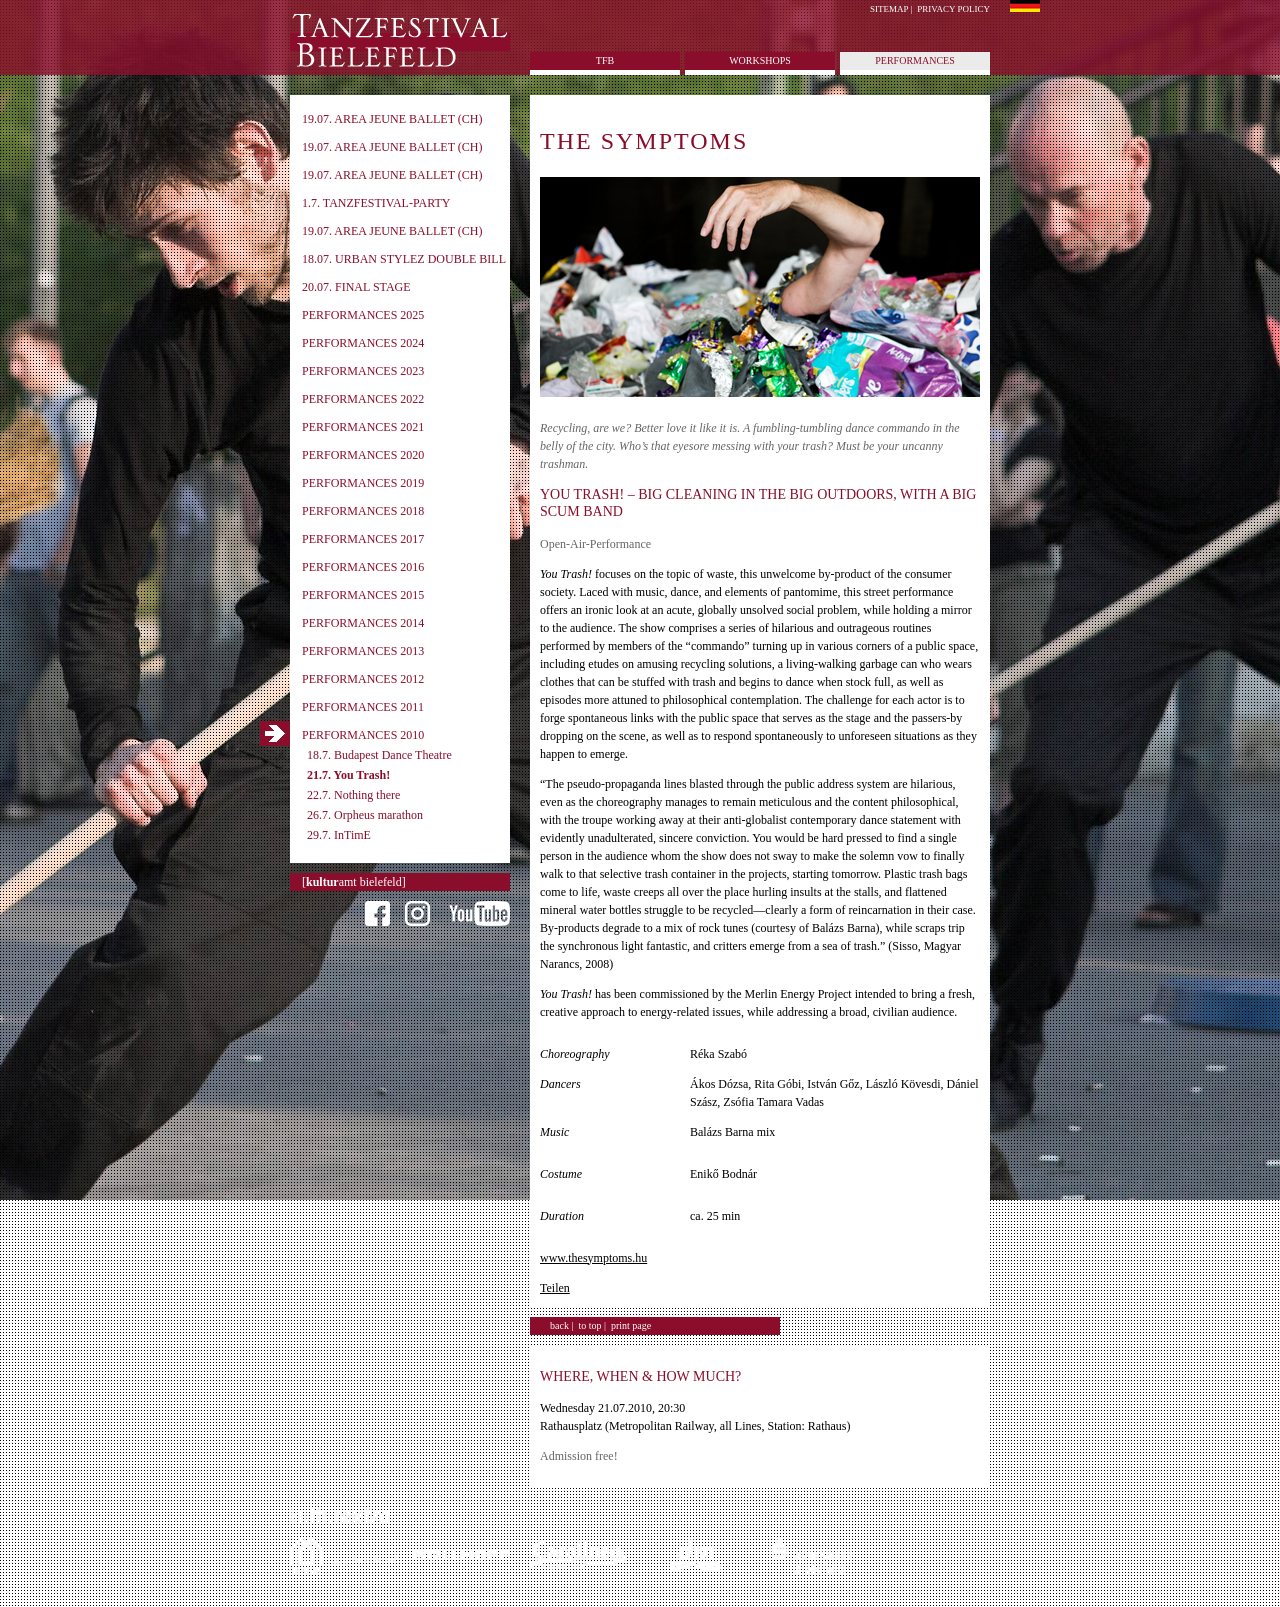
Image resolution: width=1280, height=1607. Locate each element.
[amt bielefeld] (354, 882)
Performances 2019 (363, 483)
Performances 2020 (363, 455)
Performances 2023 (363, 371)
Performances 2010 (363, 735)
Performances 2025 (363, 315)
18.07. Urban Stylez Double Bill (404, 259)
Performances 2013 (363, 651)
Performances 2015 (363, 595)
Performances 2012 (363, 679)
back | (561, 1325)
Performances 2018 (363, 511)
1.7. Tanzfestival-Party (376, 203)
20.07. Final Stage (356, 287)
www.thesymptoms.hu (593, 1258)
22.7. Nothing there (353, 795)
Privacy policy (953, 9)
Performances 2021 (363, 427)
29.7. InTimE (339, 835)
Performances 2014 (363, 623)
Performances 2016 (363, 567)
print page (631, 1325)
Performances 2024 (363, 343)
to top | (592, 1325)
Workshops (760, 60)
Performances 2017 (363, 539)
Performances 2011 (363, 707)
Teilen (555, 1288)
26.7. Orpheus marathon (365, 815)
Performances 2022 (363, 399)
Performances (914, 60)
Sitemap (889, 9)
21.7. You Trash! (348, 775)
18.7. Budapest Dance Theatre (379, 755)
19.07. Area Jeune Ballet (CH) (392, 119)
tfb (605, 60)
